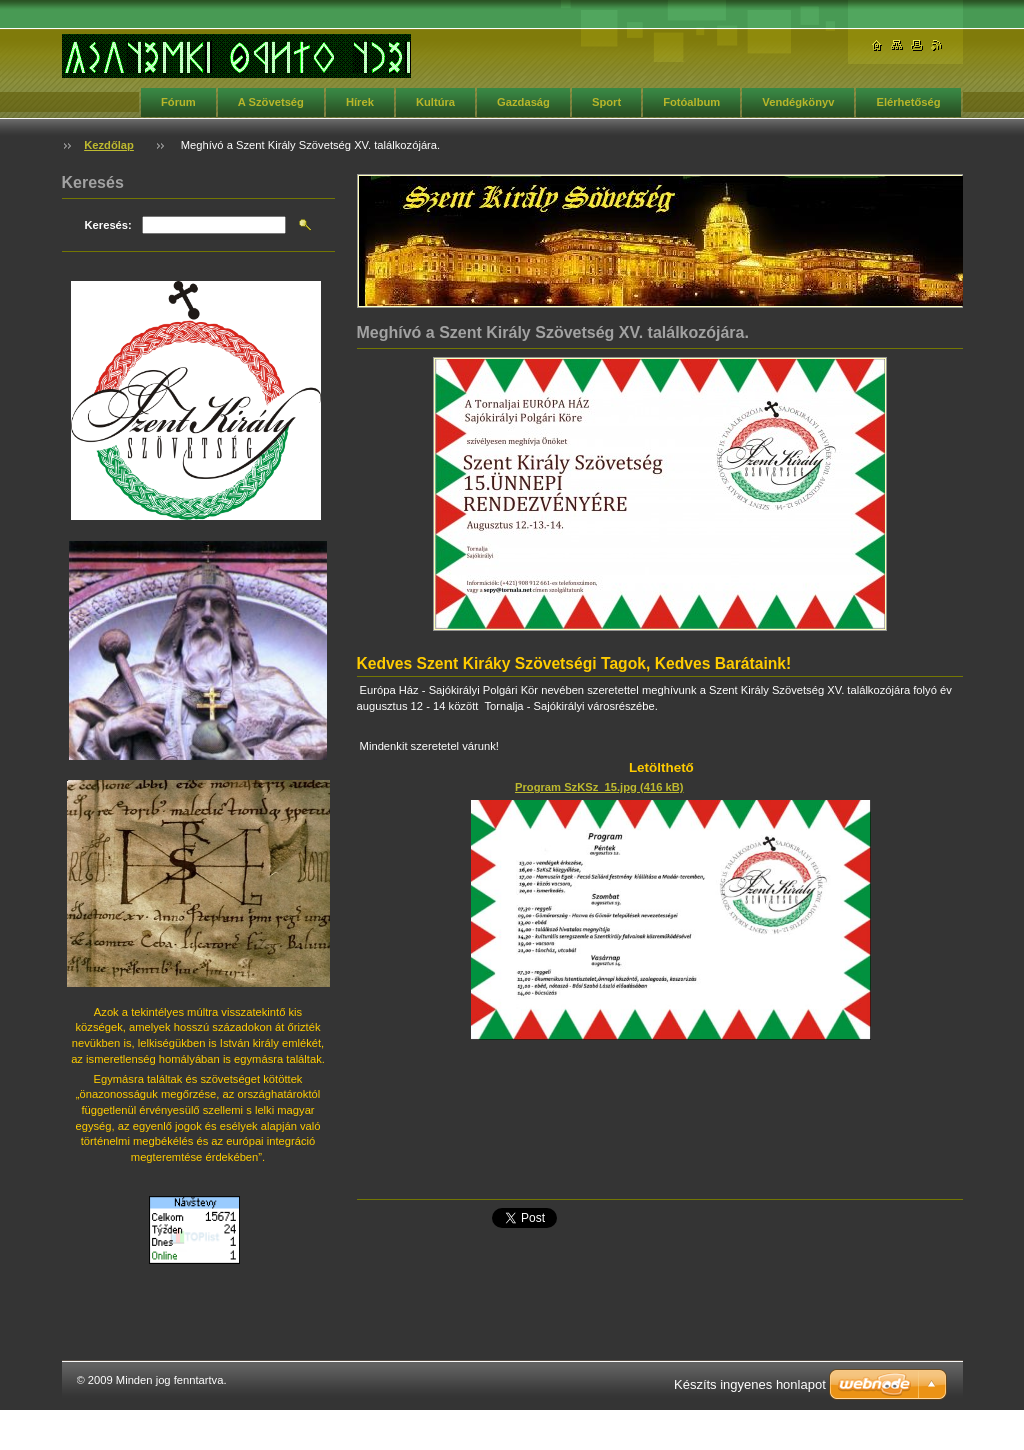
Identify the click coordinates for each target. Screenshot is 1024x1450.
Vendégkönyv (798, 102)
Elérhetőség (908, 102)
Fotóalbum (691, 102)
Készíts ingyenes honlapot (750, 1384)
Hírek (360, 102)
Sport (606, 102)
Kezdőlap (109, 145)
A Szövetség (271, 102)
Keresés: (108, 225)
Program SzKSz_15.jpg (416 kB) (599, 787)
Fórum (178, 102)
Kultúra (435, 102)
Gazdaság (523, 102)
